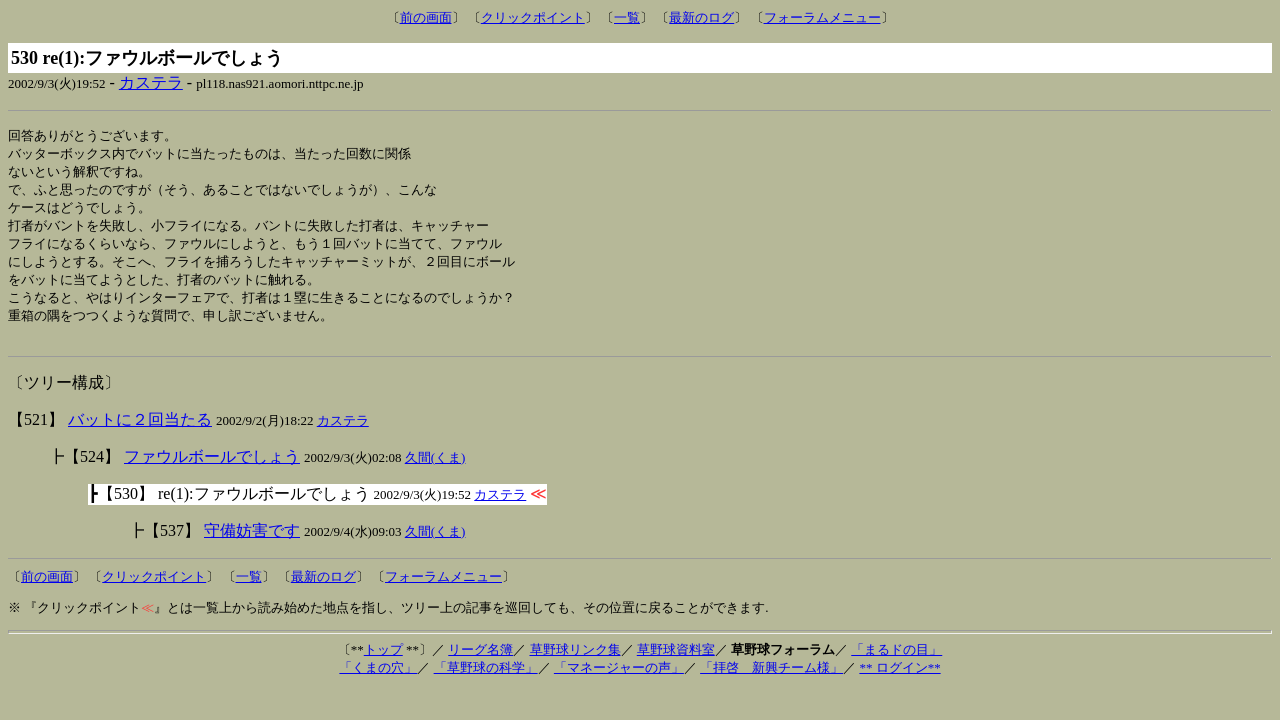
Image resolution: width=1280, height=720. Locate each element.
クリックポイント (533, 17)
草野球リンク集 (575, 663)
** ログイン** (899, 681)
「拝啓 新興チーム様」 (771, 681)
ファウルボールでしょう (212, 470)
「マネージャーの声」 (619, 681)
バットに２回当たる (140, 433)
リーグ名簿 (480, 663)
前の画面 (426, 17)
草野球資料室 (676, 663)
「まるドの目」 (896, 663)
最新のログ (701, 17)
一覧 (627, 17)
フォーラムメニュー (822, 17)
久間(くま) (435, 471)
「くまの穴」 (378, 681)
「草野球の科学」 (486, 681)
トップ (383, 663)
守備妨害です (252, 544)
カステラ (151, 82)
